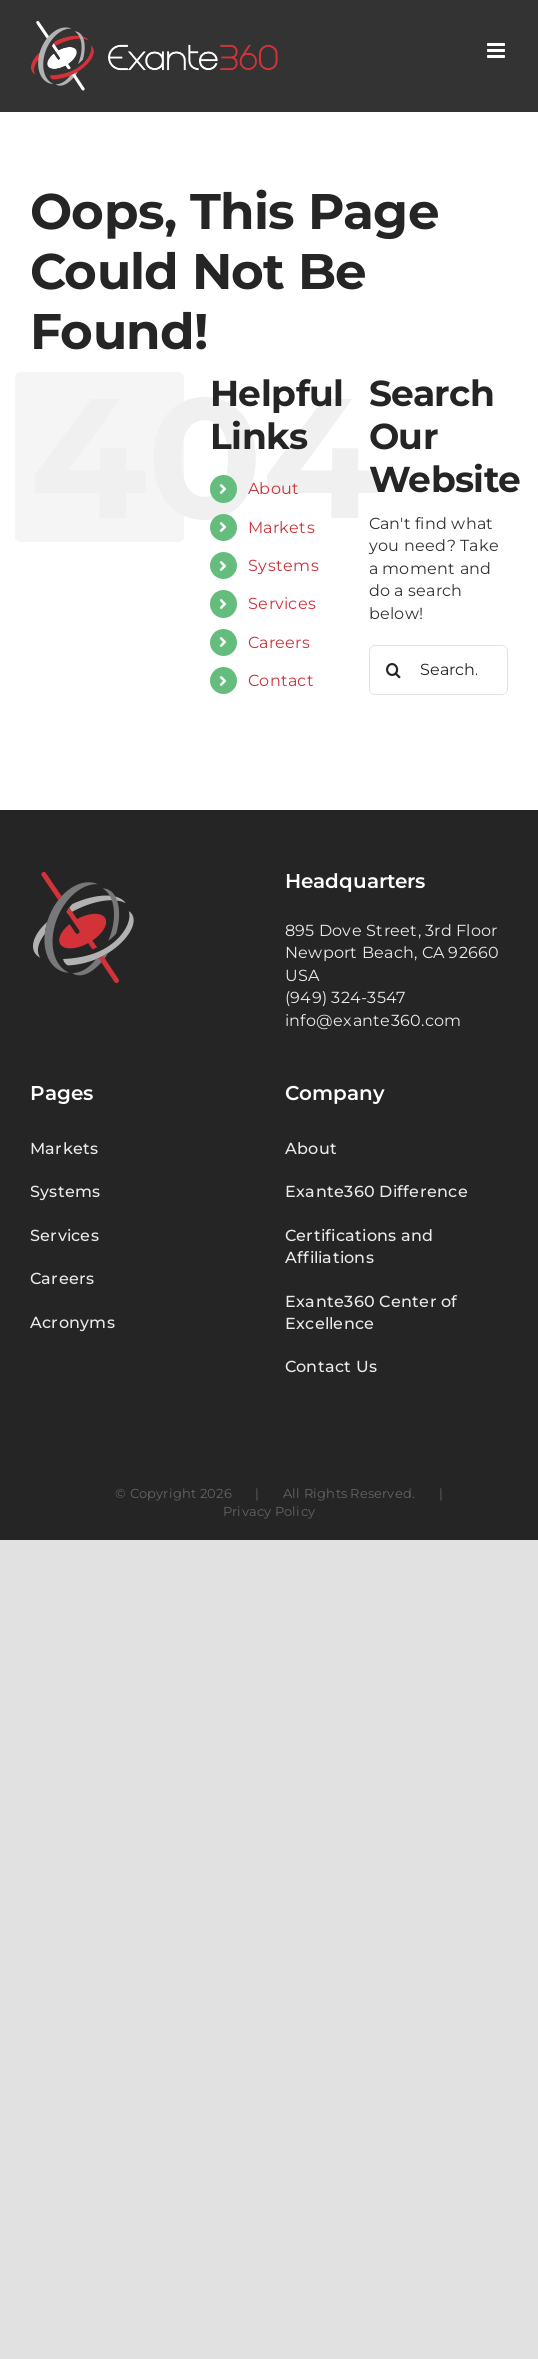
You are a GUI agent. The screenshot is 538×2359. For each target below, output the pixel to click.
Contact (281, 680)
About (273, 488)
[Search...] (438, 670)
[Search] (394, 670)
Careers (279, 642)
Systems (283, 565)
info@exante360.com (373, 1020)
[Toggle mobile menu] (497, 50)
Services (282, 603)
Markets (281, 527)
